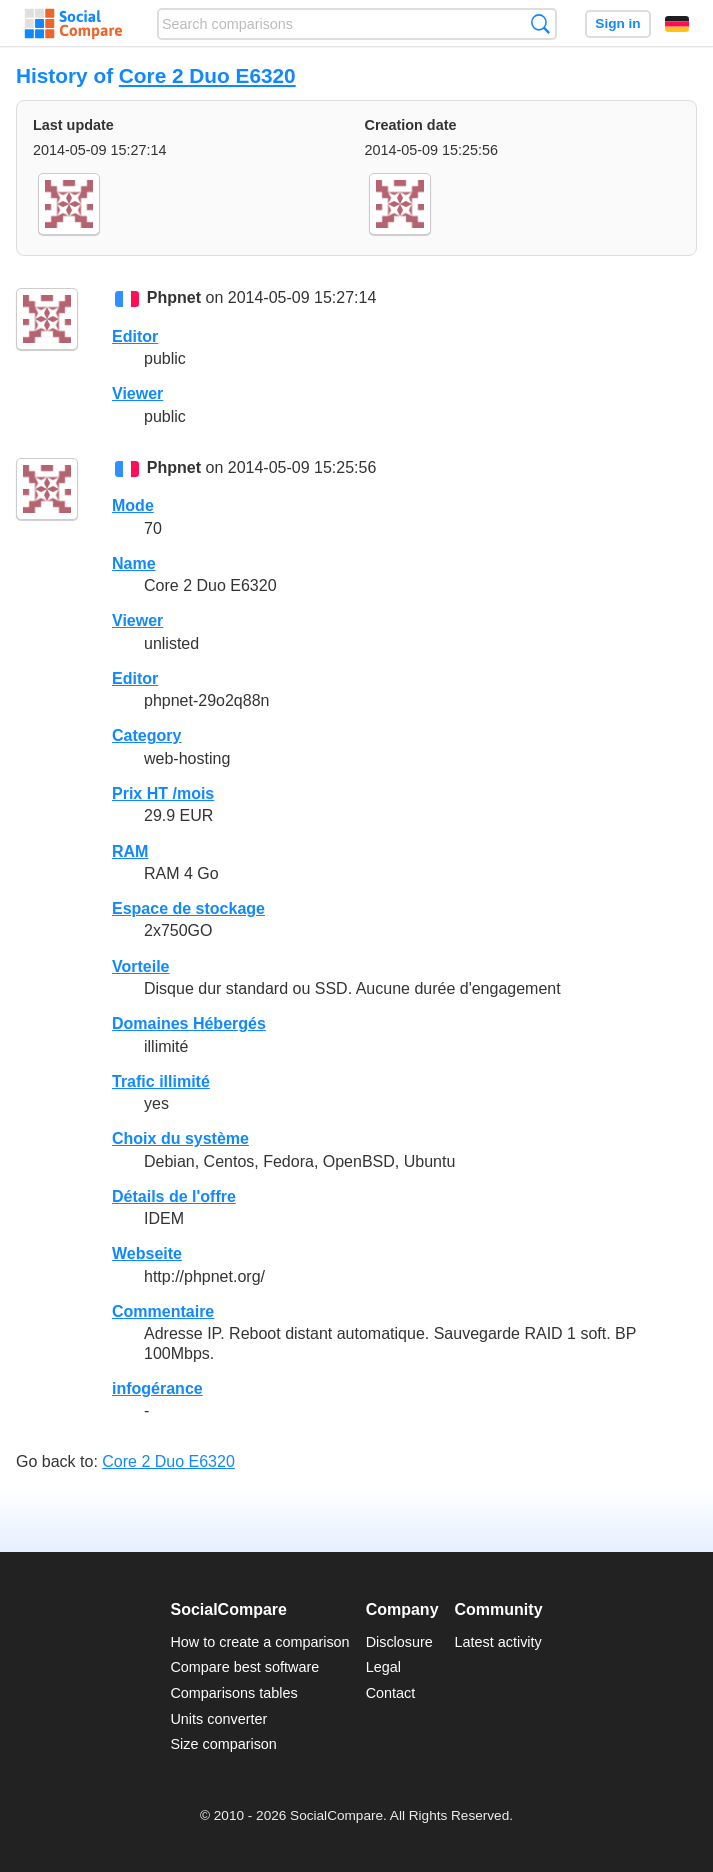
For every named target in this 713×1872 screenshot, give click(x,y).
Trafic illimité (161, 1081)
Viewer (137, 393)
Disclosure (399, 1642)
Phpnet (174, 298)
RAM (130, 851)
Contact (391, 1693)
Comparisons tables (233, 1693)
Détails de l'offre (174, 1196)
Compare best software (244, 1667)
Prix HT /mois (163, 793)
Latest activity (498, 1642)
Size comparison (223, 1744)
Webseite (147, 1253)
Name (134, 563)
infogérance (157, 1388)
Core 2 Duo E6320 (207, 75)
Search (540, 23)
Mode (133, 505)
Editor (135, 336)
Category (146, 735)
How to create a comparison (259, 1642)
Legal (383, 1667)
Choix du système (180, 1138)
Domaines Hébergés (189, 1023)
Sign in (617, 23)
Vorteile (141, 966)
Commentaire (163, 1311)
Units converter (218, 1719)
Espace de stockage (188, 908)
